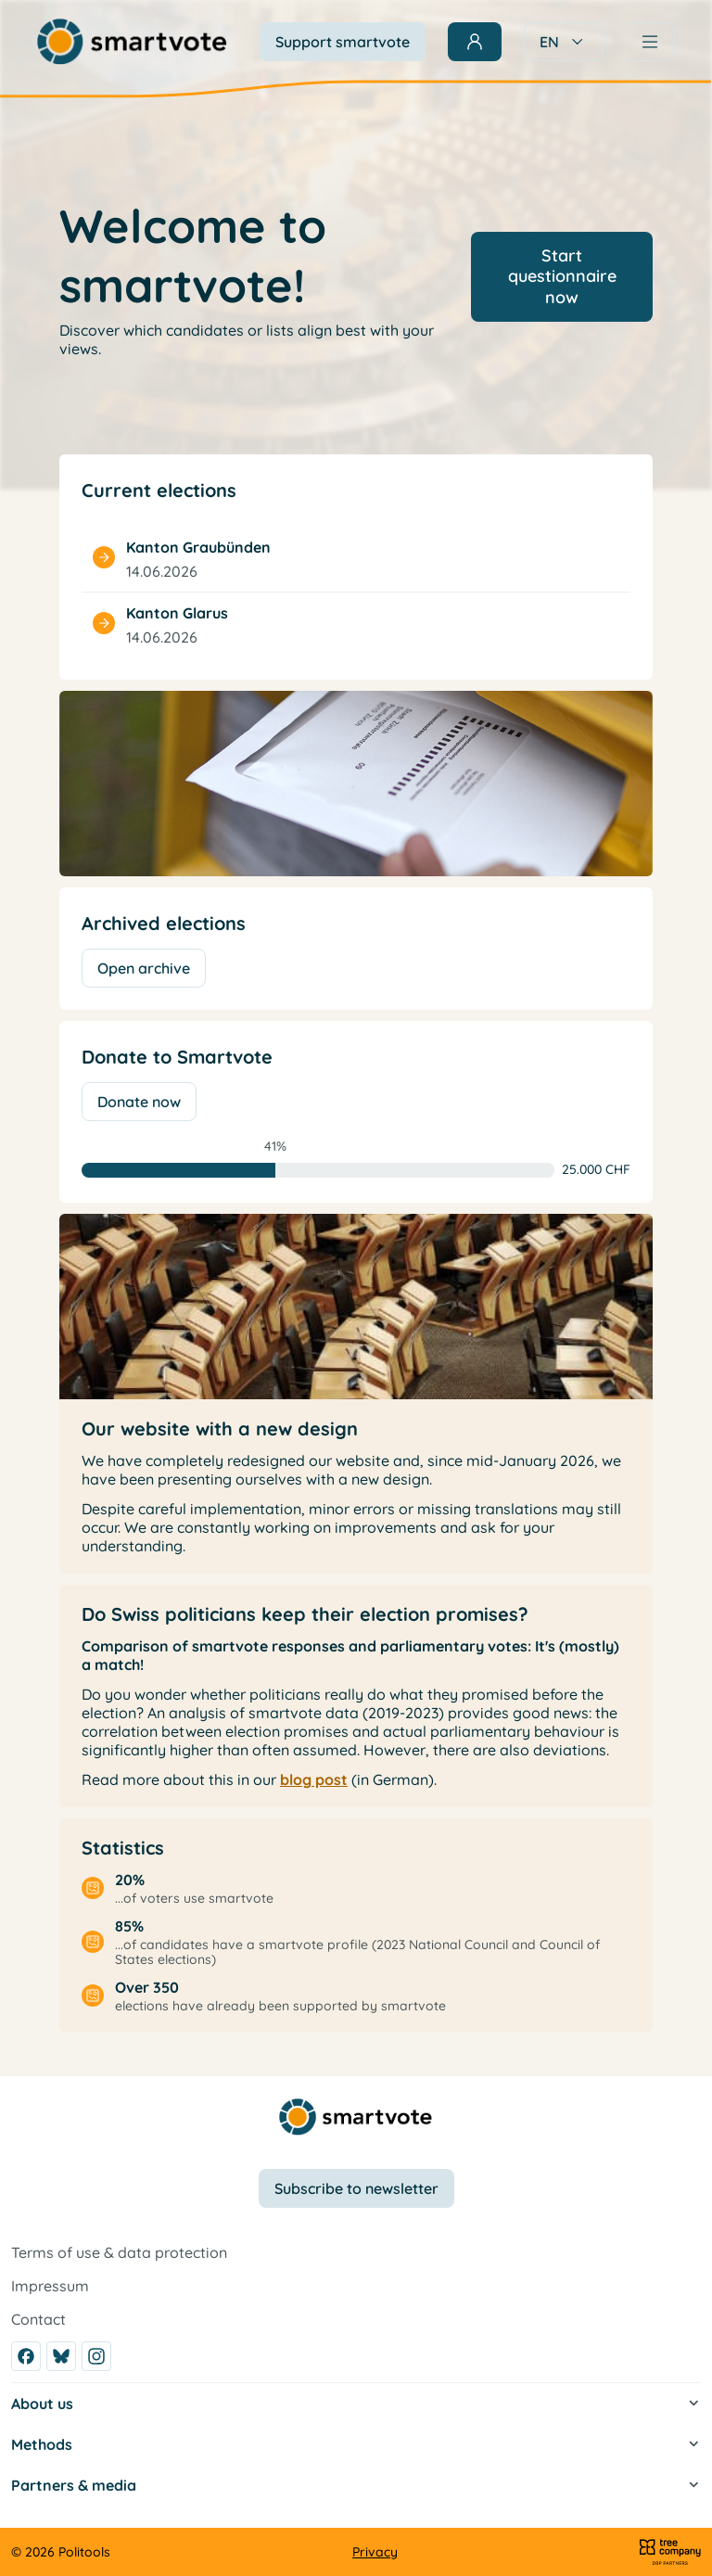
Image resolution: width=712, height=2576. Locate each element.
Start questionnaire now (562, 276)
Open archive (143, 968)
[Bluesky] (61, 2356)
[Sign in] (475, 41)
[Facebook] (26, 2356)
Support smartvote (342, 41)
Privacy (375, 2552)
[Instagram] (96, 2356)
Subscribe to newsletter (356, 2188)
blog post (314, 1779)
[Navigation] (650, 41)
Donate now (139, 1101)
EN (563, 41)
